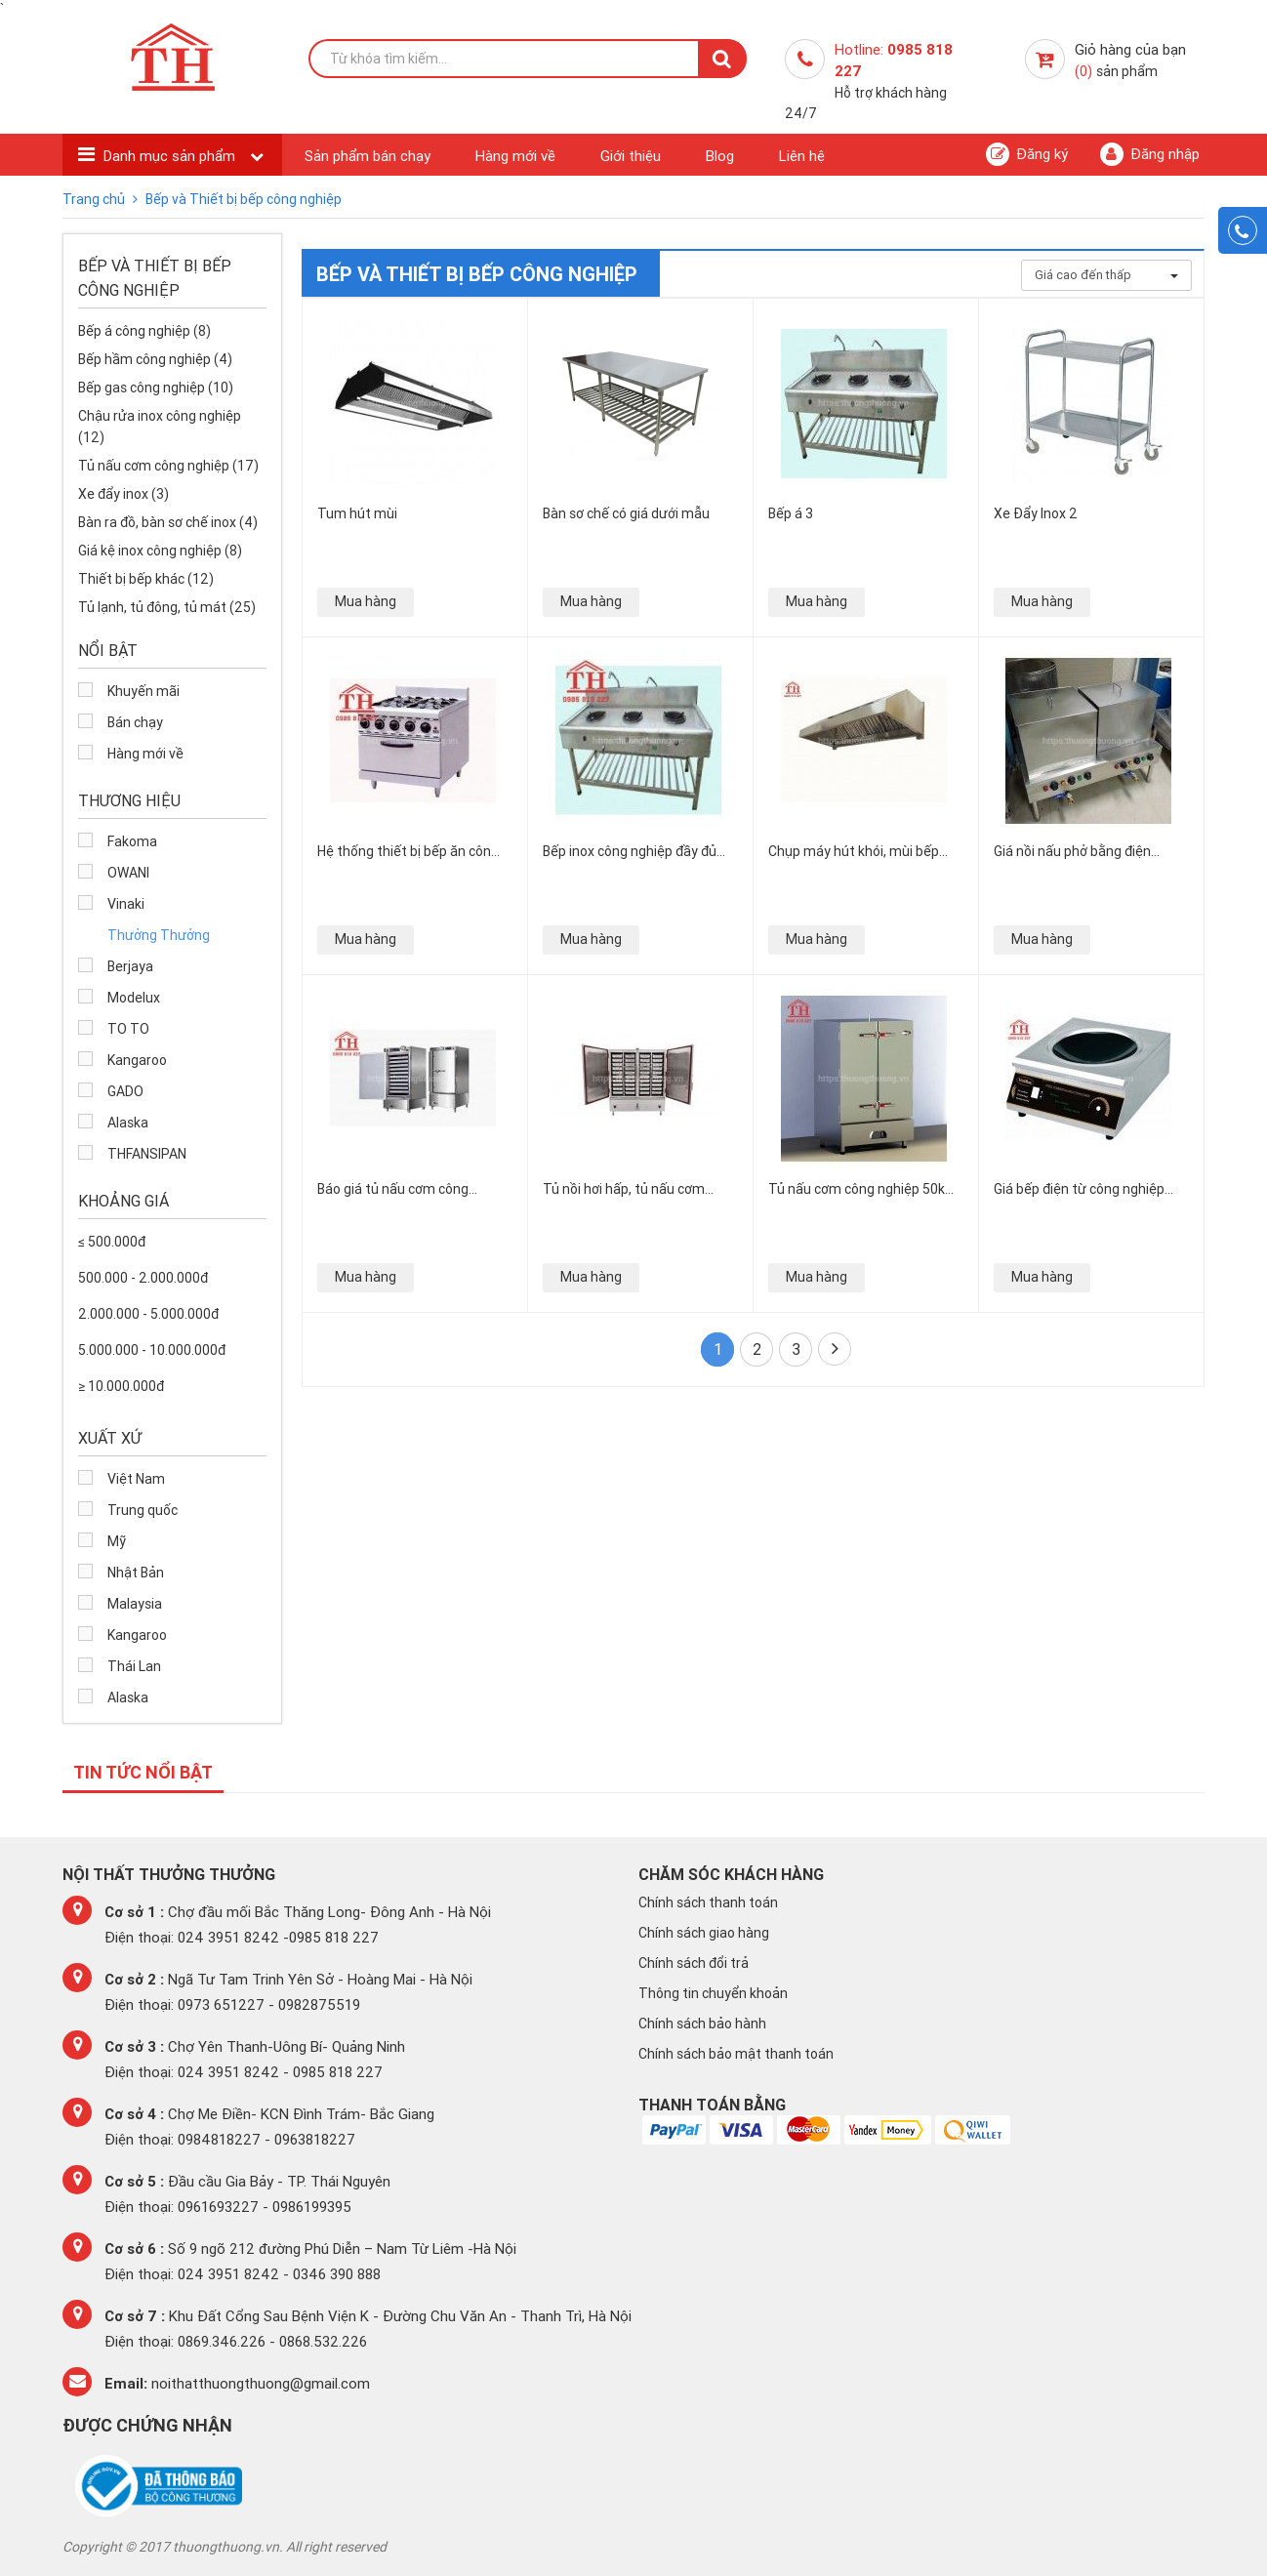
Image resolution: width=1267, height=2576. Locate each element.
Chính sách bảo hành (702, 2023)
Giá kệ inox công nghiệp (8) (160, 550)
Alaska (127, 1122)
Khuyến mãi (143, 691)
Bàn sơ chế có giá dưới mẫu (626, 513)
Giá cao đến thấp (1106, 274)
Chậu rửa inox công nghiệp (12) (159, 426)
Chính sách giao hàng (703, 1933)
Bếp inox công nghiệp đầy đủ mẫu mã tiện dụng (629, 850)
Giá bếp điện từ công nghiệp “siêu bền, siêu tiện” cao (1079, 1188)
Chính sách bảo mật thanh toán (736, 2054)
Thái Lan (134, 1666)
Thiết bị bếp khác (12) (146, 579)
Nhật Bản (135, 1572)
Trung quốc (142, 1510)
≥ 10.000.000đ (121, 1386)
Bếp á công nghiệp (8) (144, 331)
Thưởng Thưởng (158, 935)
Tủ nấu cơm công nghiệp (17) (168, 465)
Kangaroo (137, 1060)
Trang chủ (95, 199)
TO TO (128, 1029)
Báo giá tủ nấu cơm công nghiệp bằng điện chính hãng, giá (406, 1188)
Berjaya (130, 966)
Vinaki (125, 904)
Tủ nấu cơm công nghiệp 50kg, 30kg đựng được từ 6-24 (862, 1188)
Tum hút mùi (357, 513)
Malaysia (134, 1604)
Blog (720, 155)
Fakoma (132, 841)
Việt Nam (136, 1479)
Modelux (133, 997)
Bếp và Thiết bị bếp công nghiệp (243, 199)
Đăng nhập (1150, 154)
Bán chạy (135, 722)
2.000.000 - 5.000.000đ (148, 1314)
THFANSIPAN (146, 1154)
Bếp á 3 (790, 513)
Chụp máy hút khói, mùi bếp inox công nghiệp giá (853, 850)
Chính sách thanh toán (708, 1902)
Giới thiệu (630, 155)
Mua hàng (365, 601)
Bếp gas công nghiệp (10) (155, 387)
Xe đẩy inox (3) (123, 494)
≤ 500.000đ (111, 1241)
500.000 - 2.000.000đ (143, 1278)
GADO (125, 1091)
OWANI (128, 872)
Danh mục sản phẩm (171, 155)
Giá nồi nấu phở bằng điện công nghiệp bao (1072, 850)
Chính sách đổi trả (693, 1963)
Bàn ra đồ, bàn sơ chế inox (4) (168, 522)
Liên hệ (802, 155)
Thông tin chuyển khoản (713, 1993)
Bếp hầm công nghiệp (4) (155, 359)
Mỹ (116, 1541)
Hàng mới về (515, 155)
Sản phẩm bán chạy (367, 155)
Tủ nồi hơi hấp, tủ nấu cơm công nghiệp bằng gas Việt (624, 1188)
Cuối (835, 1348)
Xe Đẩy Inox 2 (1036, 513)
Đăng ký (1027, 154)
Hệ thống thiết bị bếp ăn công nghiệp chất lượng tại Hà (408, 850)
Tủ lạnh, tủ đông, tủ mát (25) (167, 607)
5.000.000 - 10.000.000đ (151, 1350)
